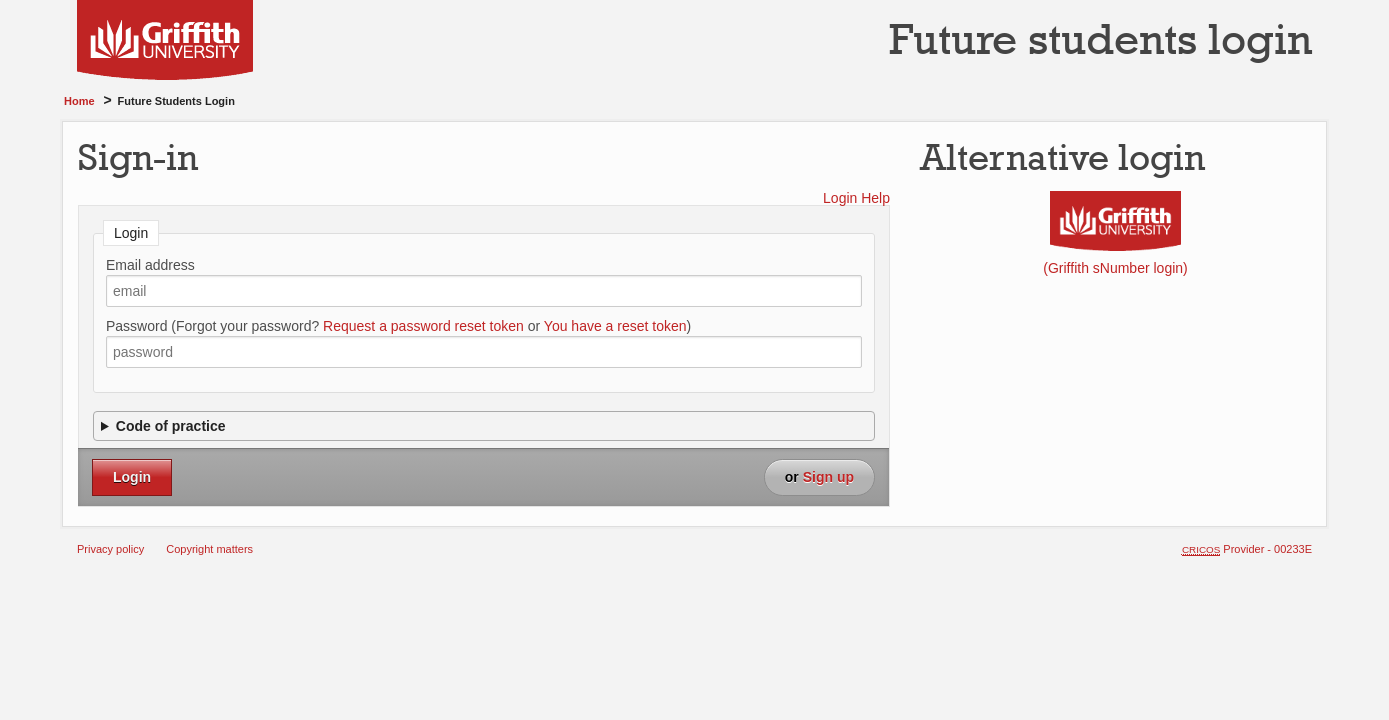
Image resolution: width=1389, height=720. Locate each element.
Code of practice (171, 426)
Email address (150, 265)
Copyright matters (209, 549)
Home (79, 101)
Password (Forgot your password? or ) (398, 326)
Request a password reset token (423, 326)
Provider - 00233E (1247, 549)
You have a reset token (615, 326)
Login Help (856, 198)
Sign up (828, 477)
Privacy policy (110, 549)
